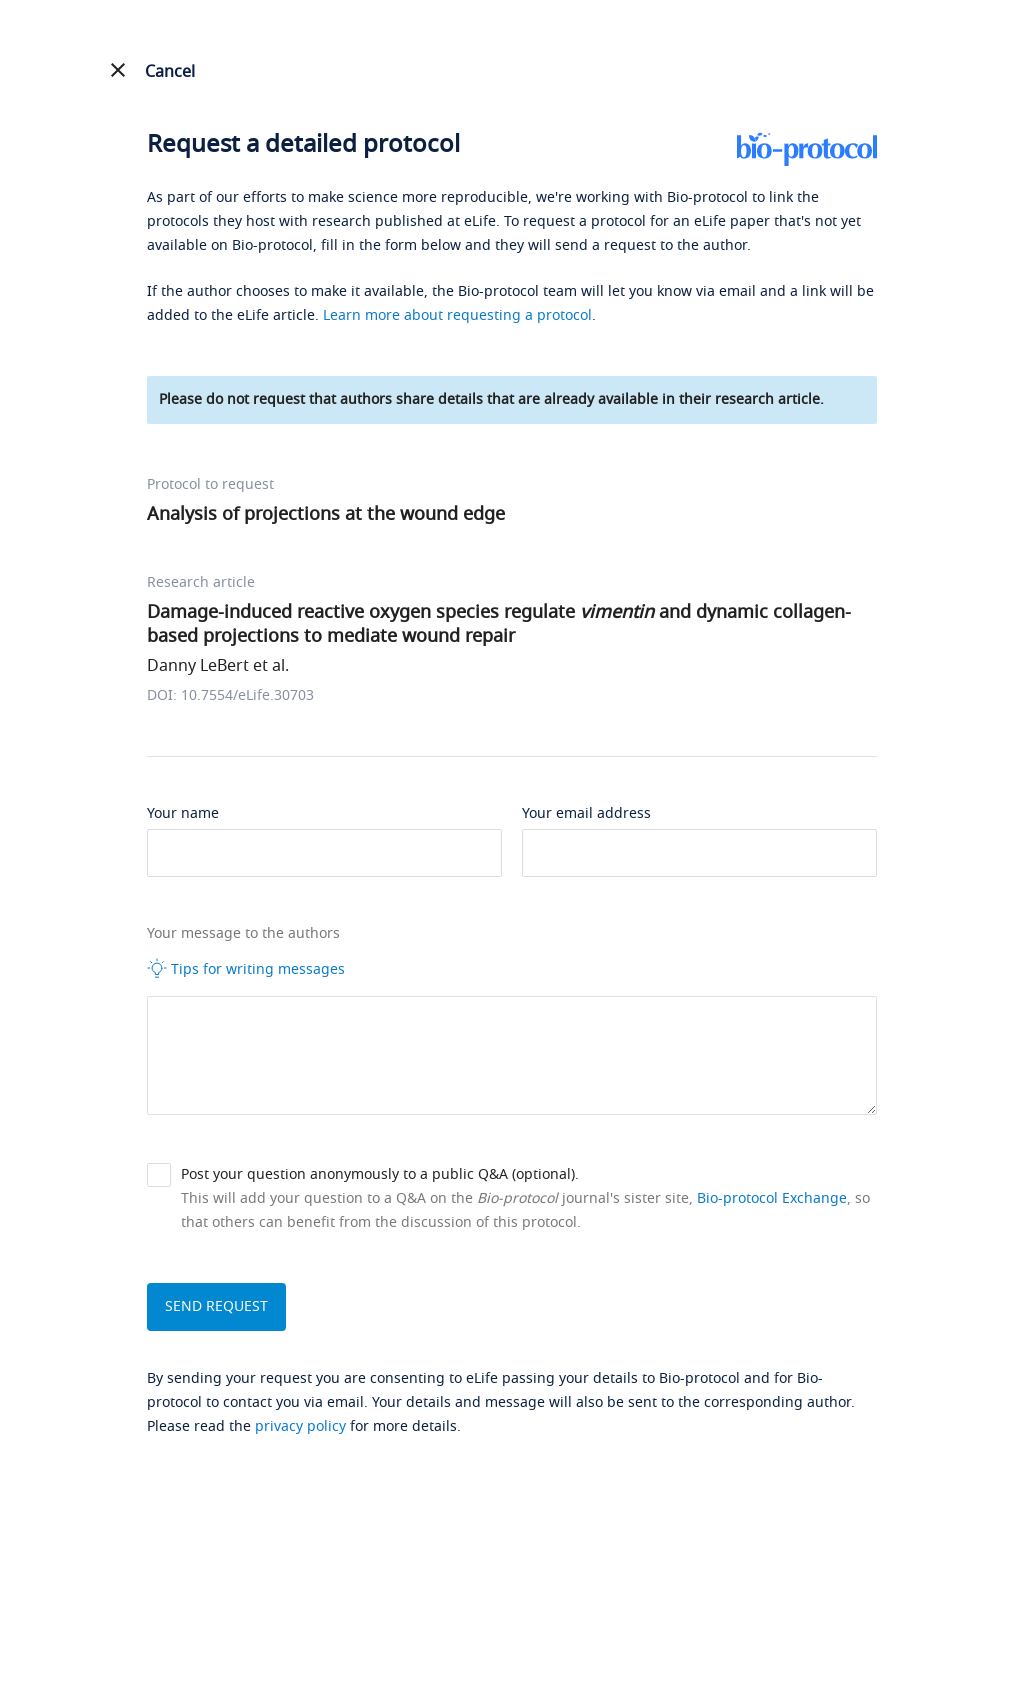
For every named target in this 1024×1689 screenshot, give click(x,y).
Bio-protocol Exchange (772, 1198)
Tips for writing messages (246, 969)
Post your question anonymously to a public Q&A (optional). (380, 1174)
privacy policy (300, 1426)
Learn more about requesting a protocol (457, 315)
